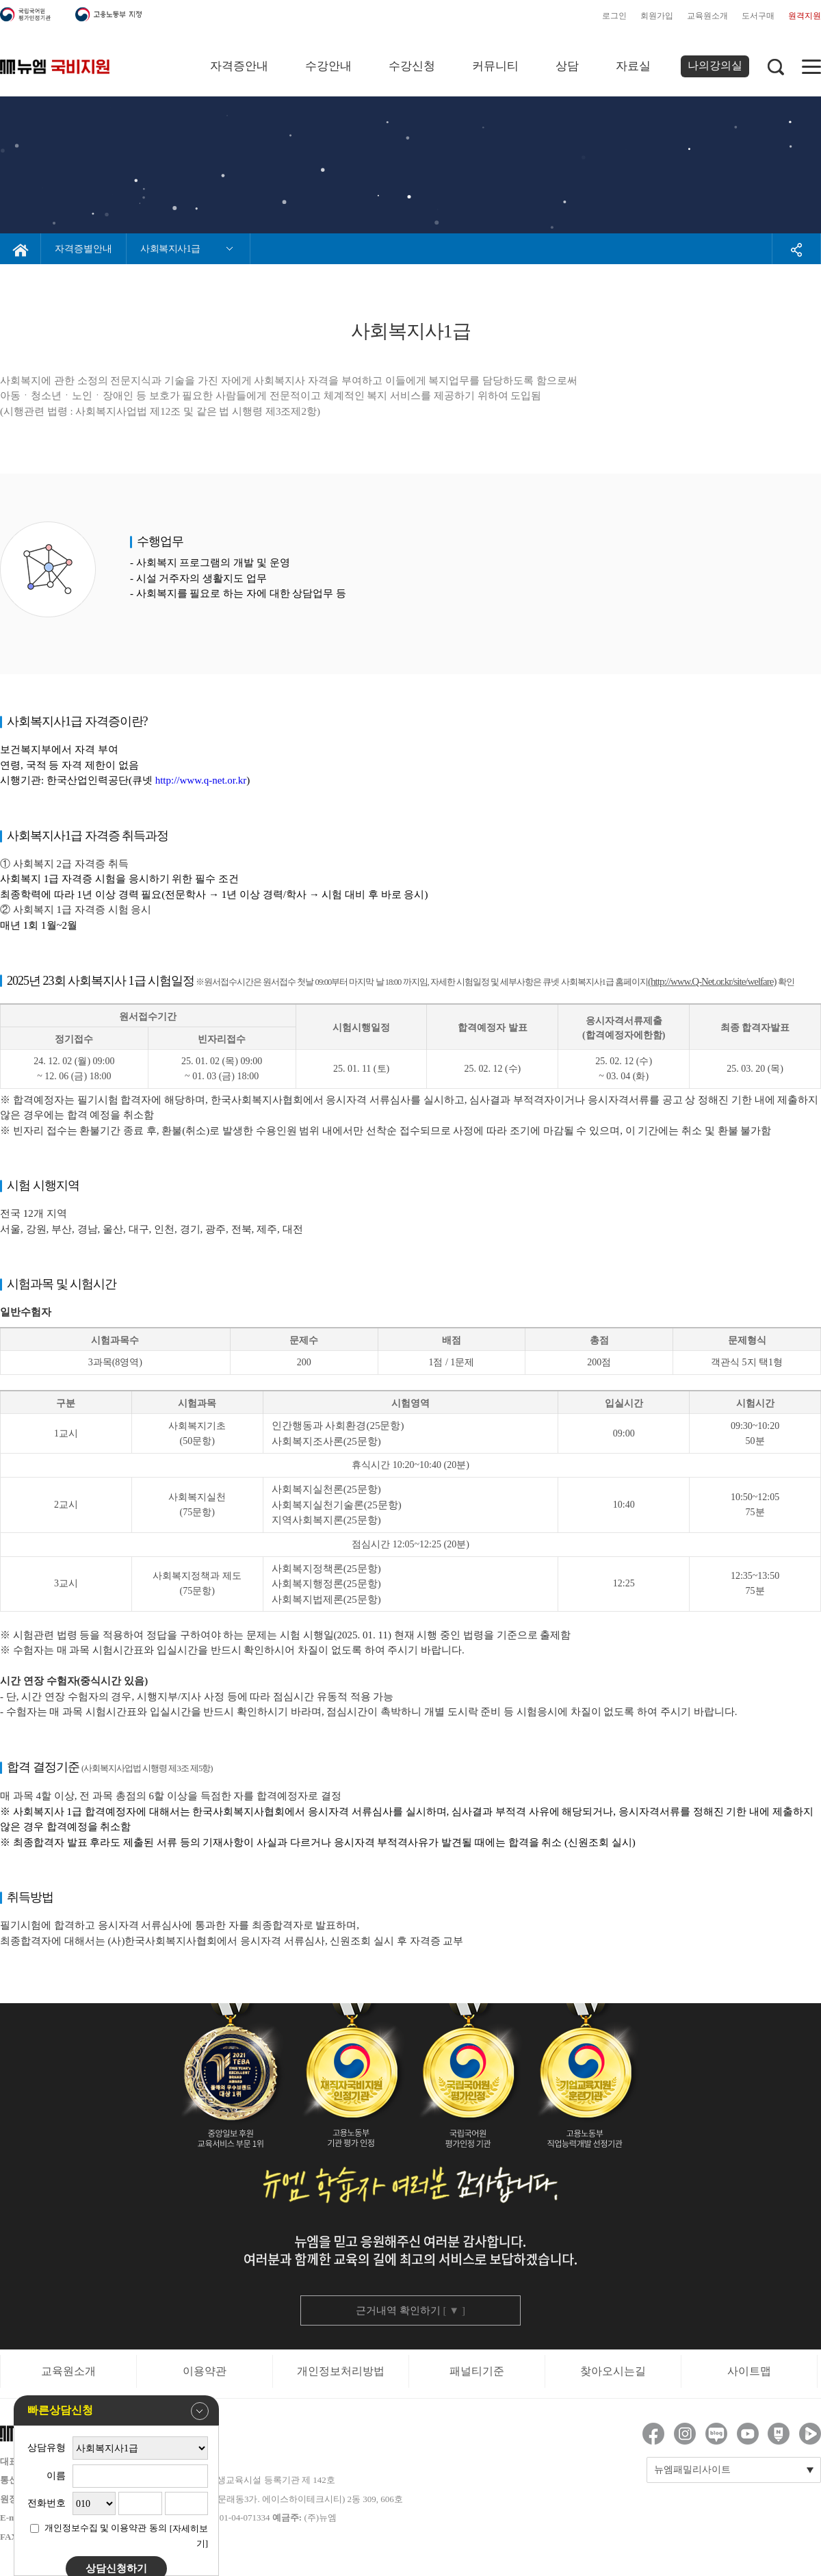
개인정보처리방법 (341, 2371)
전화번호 (46, 2503)
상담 (567, 66)
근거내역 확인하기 (410, 2310)
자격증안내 (239, 66)
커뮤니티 (495, 66)
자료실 (633, 66)
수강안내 (328, 66)
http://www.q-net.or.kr (201, 780)
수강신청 (412, 66)
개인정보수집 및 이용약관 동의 (105, 2528)
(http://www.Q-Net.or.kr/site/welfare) (712, 981)
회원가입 (656, 16)
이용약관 (204, 2371)
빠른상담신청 (118, 2411)
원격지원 (804, 16)
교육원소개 (707, 16)
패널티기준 (476, 2371)
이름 (56, 2476)
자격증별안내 (83, 249)
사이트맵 (749, 2371)
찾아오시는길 (613, 2371)
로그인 (614, 16)
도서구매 (758, 16)
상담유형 (46, 2448)
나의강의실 (715, 65)
